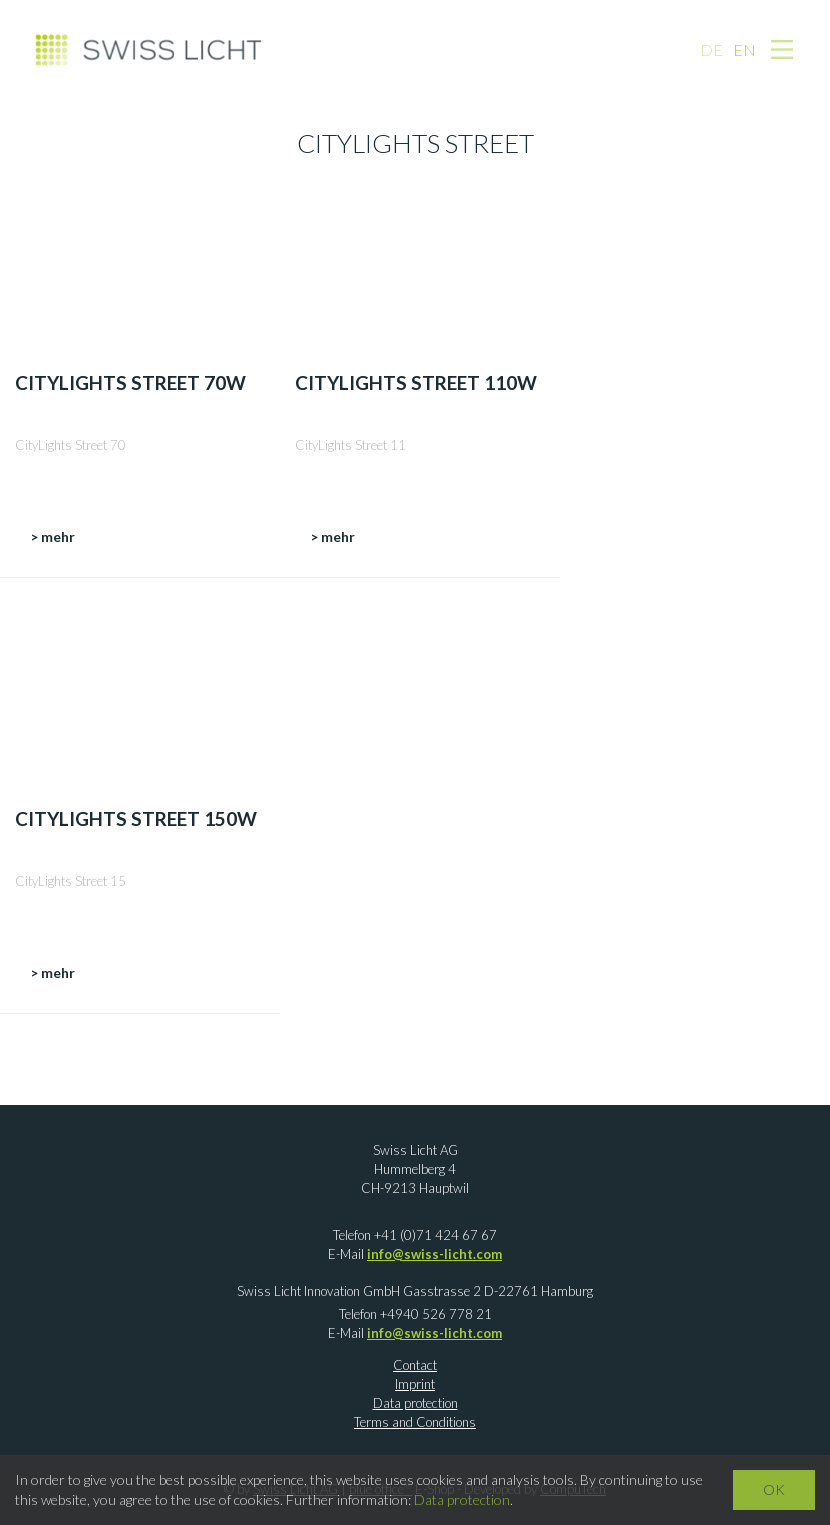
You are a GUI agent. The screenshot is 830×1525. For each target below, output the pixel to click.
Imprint (415, 1384)
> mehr (52, 536)
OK (774, 1489)
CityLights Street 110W (416, 382)
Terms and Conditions (415, 1422)
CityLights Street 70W (130, 382)
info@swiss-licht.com (434, 1254)
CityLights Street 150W (136, 818)
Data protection (415, 1403)
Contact (415, 1365)
